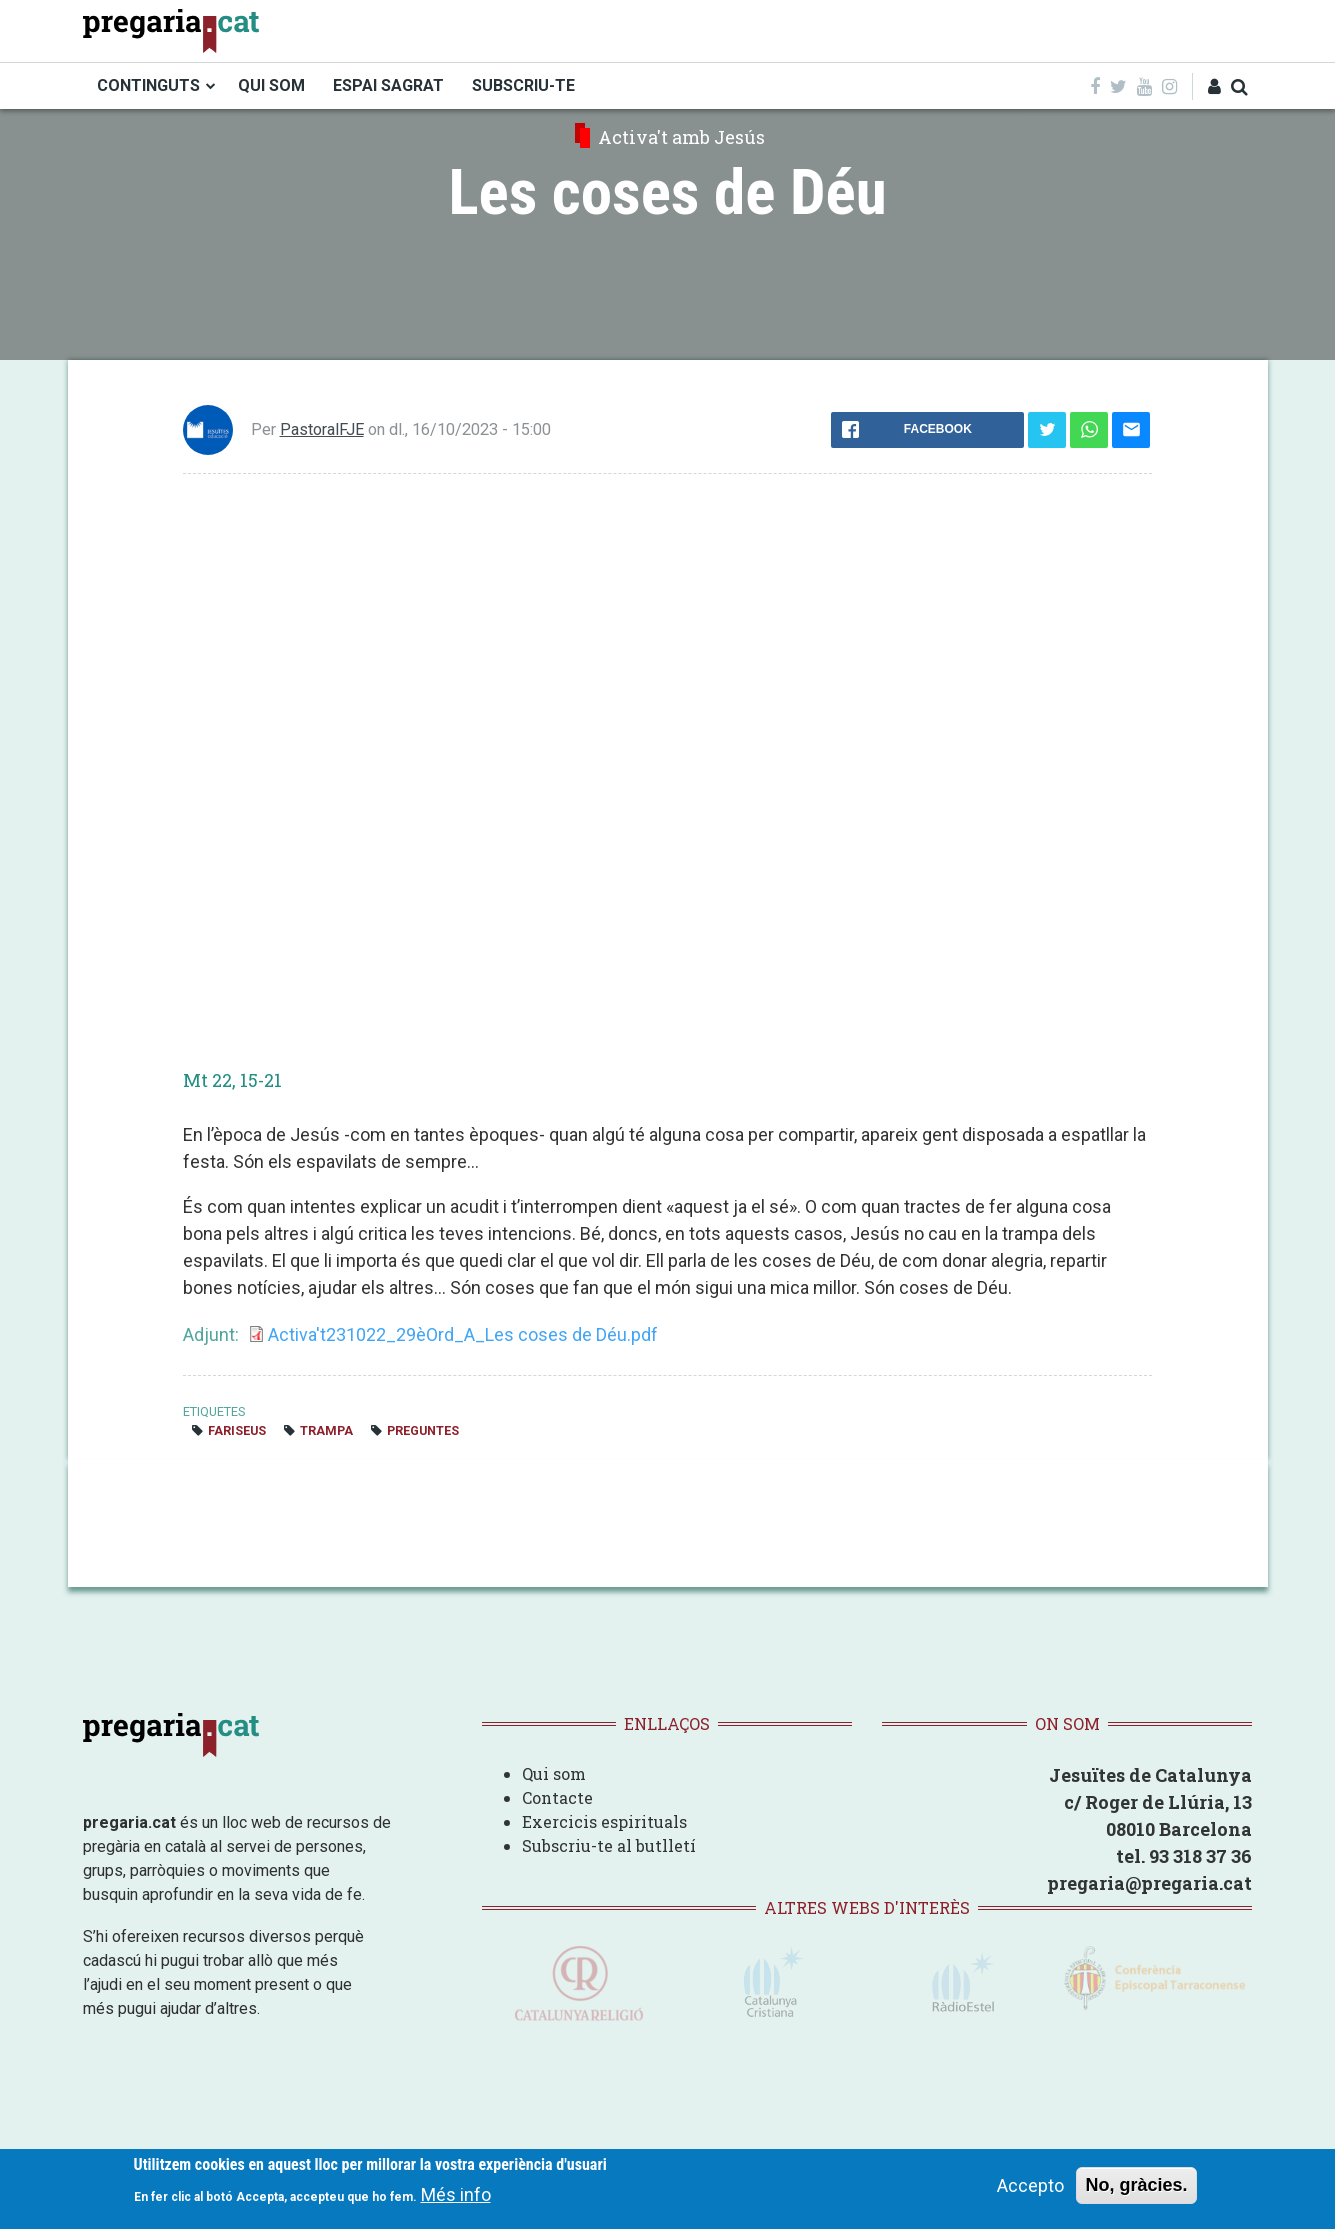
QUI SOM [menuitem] (271, 85)
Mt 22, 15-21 (232, 1080)
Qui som (554, 1773)
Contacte (557, 1797)
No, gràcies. (1136, 2185)
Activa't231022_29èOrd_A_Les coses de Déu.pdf (463, 1334)
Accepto (1030, 2185)
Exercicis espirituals (604, 1821)
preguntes (423, 1430)
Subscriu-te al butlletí (609, 1845)
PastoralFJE (322, 429)
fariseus (237, 1430)
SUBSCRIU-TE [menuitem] (523, 85)
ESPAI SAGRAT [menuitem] (388, 85)
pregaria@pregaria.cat (1149, 1883)
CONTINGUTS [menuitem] (148, 85)
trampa (326, 1430)
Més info (456, 2194)
